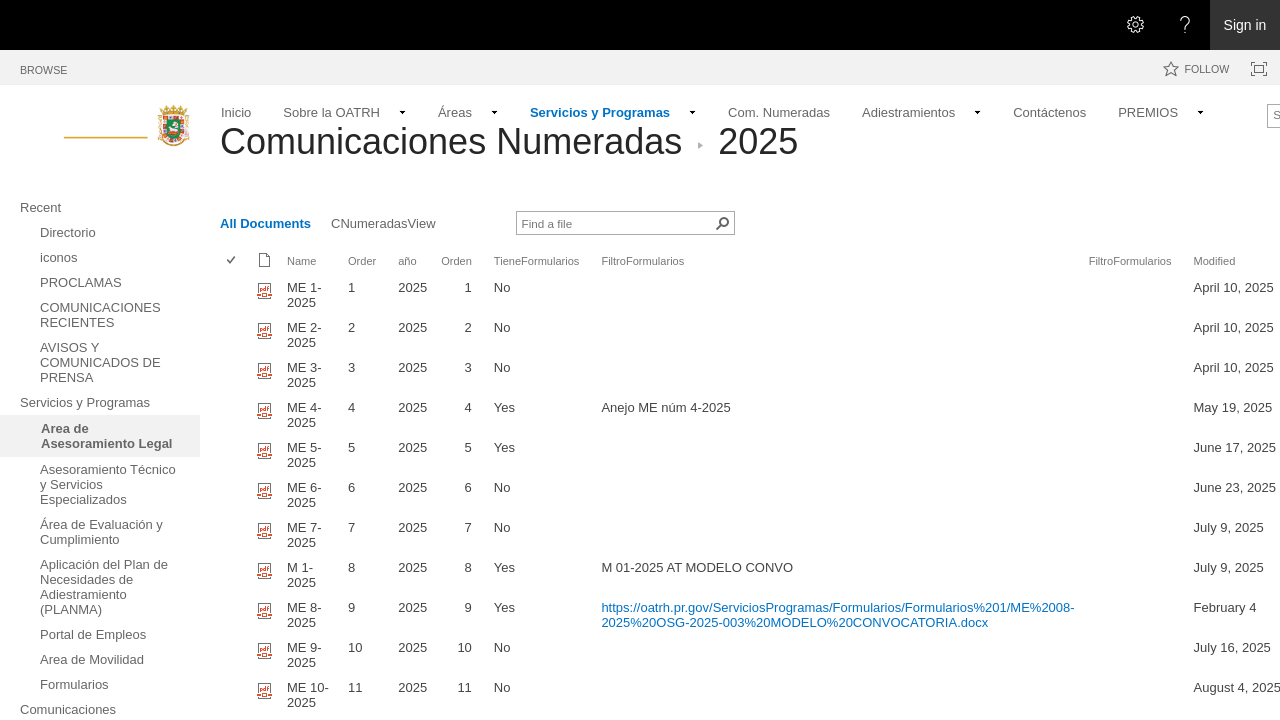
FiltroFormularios (642, 261)
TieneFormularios (537, 261)
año (407, 261)
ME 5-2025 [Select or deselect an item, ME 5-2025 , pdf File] (304, 455)
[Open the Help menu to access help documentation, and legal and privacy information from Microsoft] (1185, 25)
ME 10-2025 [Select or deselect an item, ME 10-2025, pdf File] (308, 695)
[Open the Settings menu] (1135, 25)
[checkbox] (232, 261)
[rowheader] (236, 295)
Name (301, 261)
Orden (456, 261)
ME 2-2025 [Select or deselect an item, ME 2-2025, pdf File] (304, 335)
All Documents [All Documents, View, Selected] (265, 223)
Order (362, 261)
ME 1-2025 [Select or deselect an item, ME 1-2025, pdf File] (304, 295)
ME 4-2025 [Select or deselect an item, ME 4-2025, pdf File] (304, 415)
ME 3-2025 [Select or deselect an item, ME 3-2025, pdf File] (304, 375)
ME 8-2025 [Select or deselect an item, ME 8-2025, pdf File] (304, 615)
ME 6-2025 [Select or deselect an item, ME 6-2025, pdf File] (304, 495)
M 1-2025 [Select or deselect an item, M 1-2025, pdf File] (301, 575)
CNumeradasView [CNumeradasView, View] (383, 223)
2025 (758, 141)
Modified (1215, 261)
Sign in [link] (1245, 25)
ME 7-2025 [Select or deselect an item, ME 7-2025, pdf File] (304, 535)
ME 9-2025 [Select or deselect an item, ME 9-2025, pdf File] (304, 655)
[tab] (43, 66)
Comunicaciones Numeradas (451, 141)
